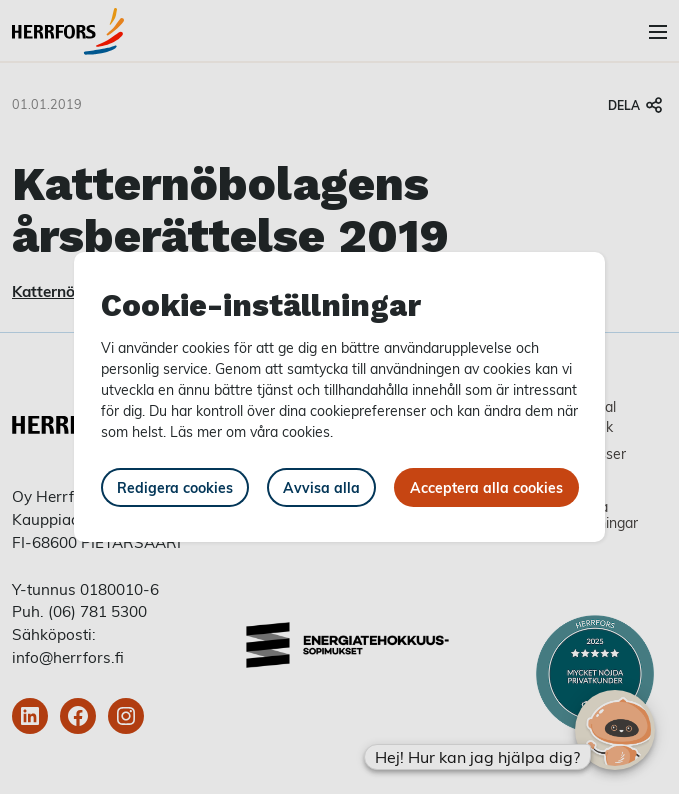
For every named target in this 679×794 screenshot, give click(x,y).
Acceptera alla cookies (486, 487)
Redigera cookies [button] (175, 487)
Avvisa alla (321, 487)
